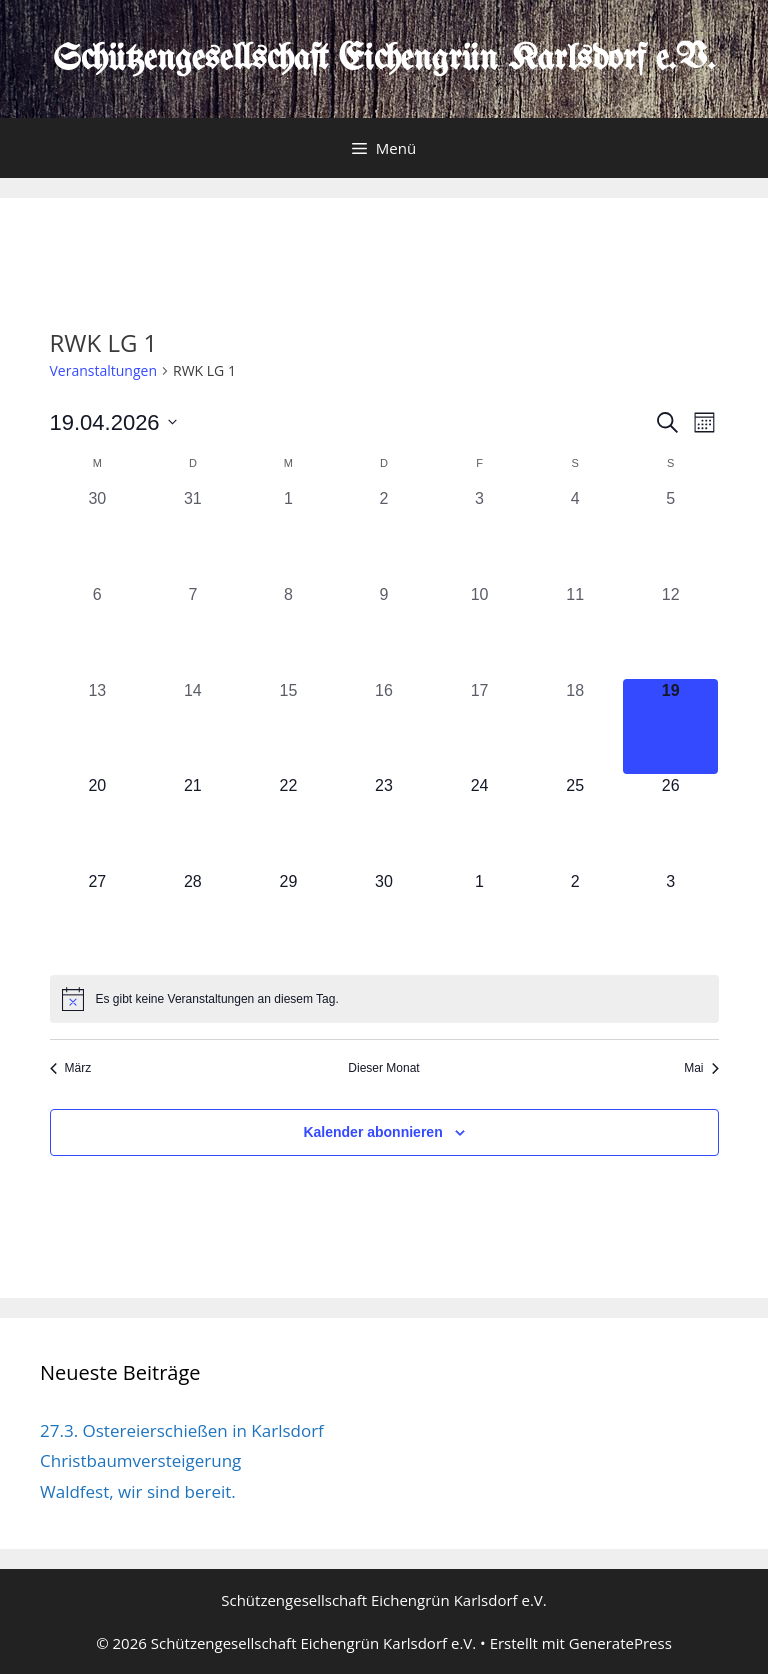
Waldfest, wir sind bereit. (138, 1491)
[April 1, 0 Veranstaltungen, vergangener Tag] (289, 535)
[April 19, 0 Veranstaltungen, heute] (671, 727)
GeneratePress (620, 1643)
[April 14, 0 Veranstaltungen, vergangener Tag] (193, 727)
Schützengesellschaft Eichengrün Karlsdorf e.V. (384, 59)
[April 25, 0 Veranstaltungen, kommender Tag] (575, 822)
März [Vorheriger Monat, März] (71, 1068)
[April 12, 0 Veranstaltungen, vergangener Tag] (671, 631)
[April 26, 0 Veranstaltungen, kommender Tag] (671, 822)
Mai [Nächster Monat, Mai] (701, 1068)
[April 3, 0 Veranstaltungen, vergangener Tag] (480, 535)
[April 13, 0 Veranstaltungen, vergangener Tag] (98, 727)
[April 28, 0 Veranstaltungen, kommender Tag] (193, 918)
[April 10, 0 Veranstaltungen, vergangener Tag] (480, 631)
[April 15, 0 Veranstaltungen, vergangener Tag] (289, 727)
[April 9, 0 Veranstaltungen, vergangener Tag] (384, 631)
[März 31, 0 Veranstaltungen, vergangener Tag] (193, 535)
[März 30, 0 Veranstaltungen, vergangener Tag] (98, 535)
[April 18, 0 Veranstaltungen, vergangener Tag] (575, 727)
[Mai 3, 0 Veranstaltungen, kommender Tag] (671, 918)
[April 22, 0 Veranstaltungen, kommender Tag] (289, 822)
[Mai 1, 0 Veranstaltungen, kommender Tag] (480, 918)
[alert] (384, 999)
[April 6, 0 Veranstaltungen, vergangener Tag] (98, 631)
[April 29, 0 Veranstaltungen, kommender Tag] (289, 918)
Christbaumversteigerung (140, 1460)
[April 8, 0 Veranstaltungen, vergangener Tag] (289, 631)
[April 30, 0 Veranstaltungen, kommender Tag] (384, 918)
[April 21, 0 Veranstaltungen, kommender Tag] (193, 822)
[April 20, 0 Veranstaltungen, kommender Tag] (98, 822)
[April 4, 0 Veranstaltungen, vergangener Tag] (575, 535)
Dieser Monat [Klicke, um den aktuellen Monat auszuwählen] (383, 1068)
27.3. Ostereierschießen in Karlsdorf (182, 1430)
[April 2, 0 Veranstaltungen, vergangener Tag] (384, 535)
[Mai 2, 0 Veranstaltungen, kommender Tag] (575, 918)
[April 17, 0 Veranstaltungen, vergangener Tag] (480, 727)
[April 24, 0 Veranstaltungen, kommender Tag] (480, 822)
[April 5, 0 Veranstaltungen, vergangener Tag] (671, 535)
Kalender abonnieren (372, 1132)
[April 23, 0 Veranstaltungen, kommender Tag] (384, 822)
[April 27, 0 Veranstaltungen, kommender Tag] (98, 918)
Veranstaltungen (103, 370)
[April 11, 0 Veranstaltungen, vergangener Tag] (575, 631)
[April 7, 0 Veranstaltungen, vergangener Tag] (193, 631)
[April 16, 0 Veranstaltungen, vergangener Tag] (384, 727)
